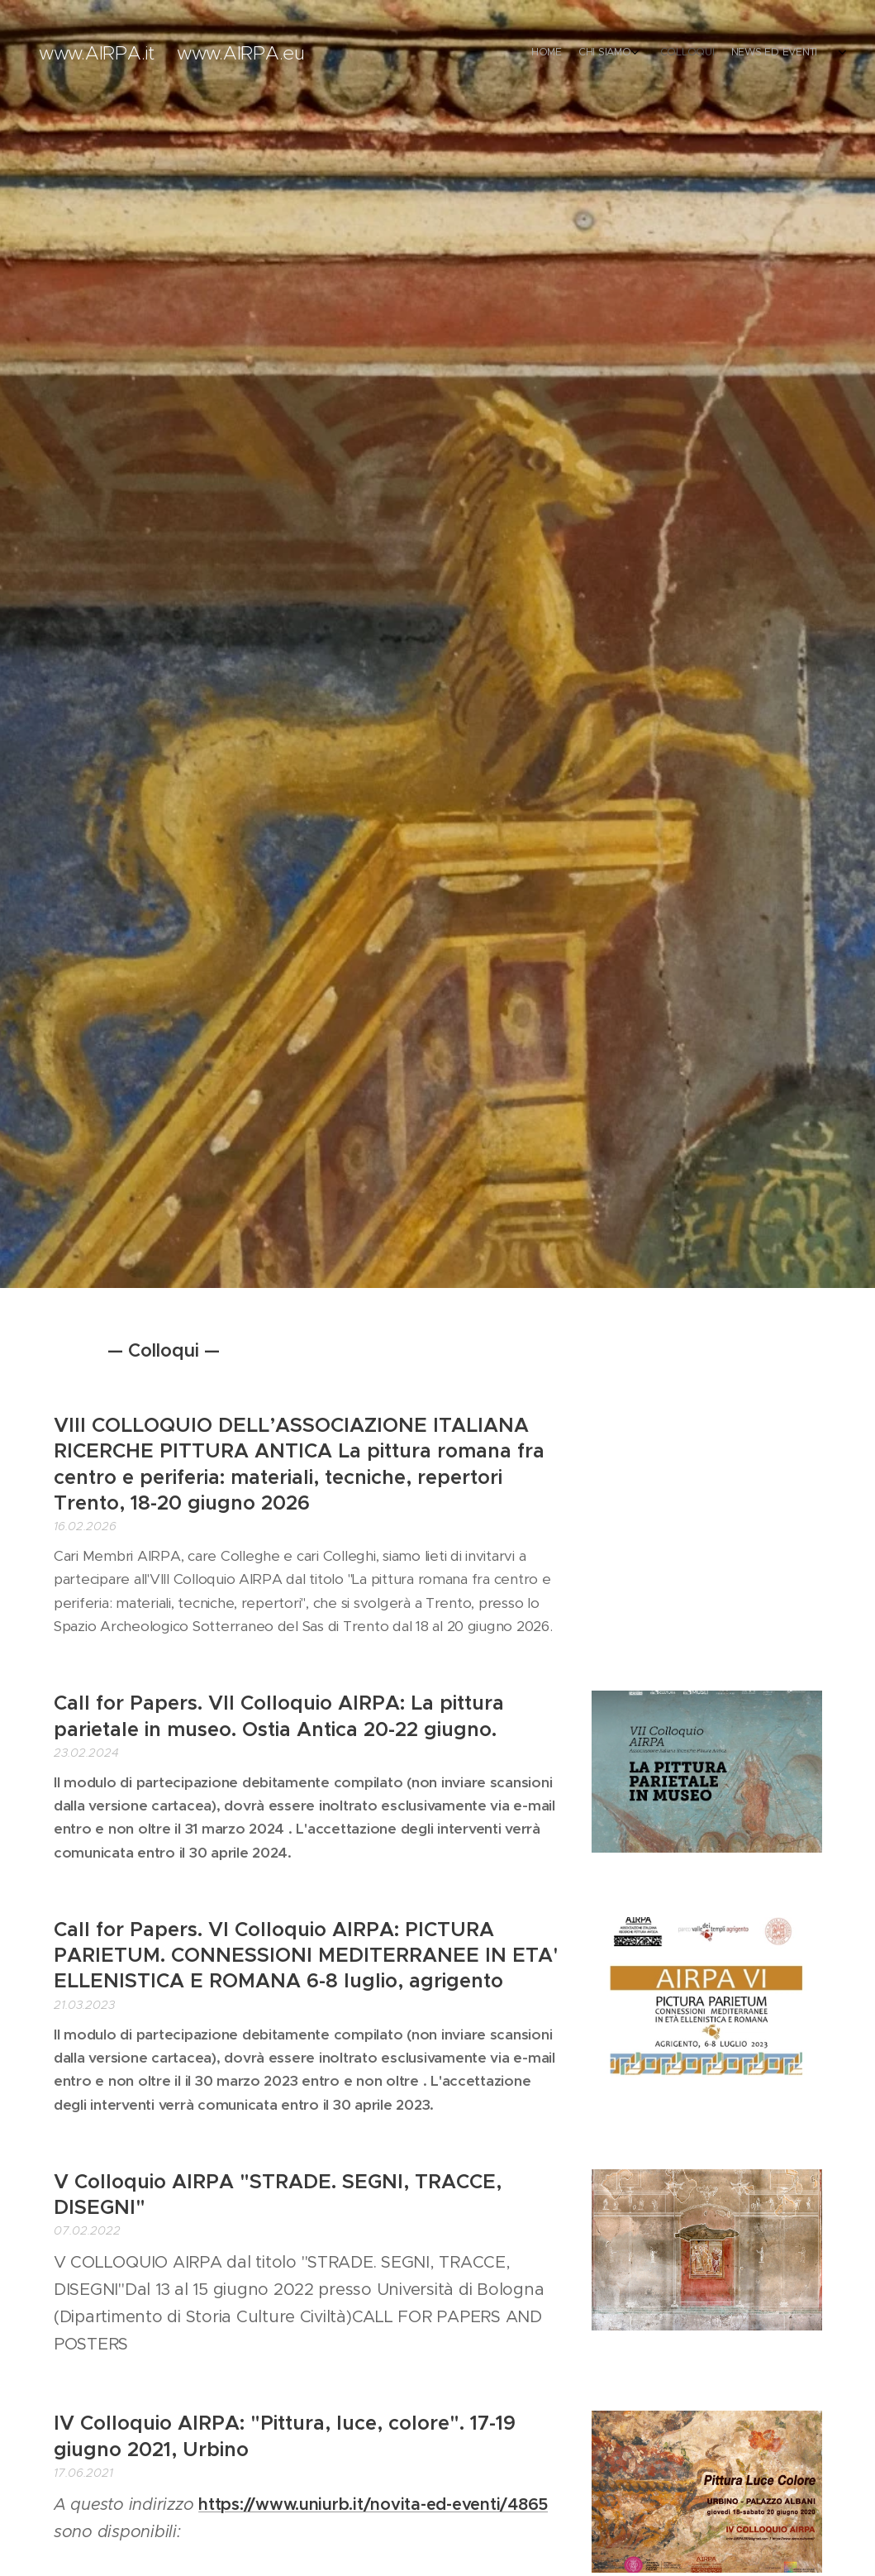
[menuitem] (757, 53)
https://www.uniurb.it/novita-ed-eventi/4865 (373, 2504)
